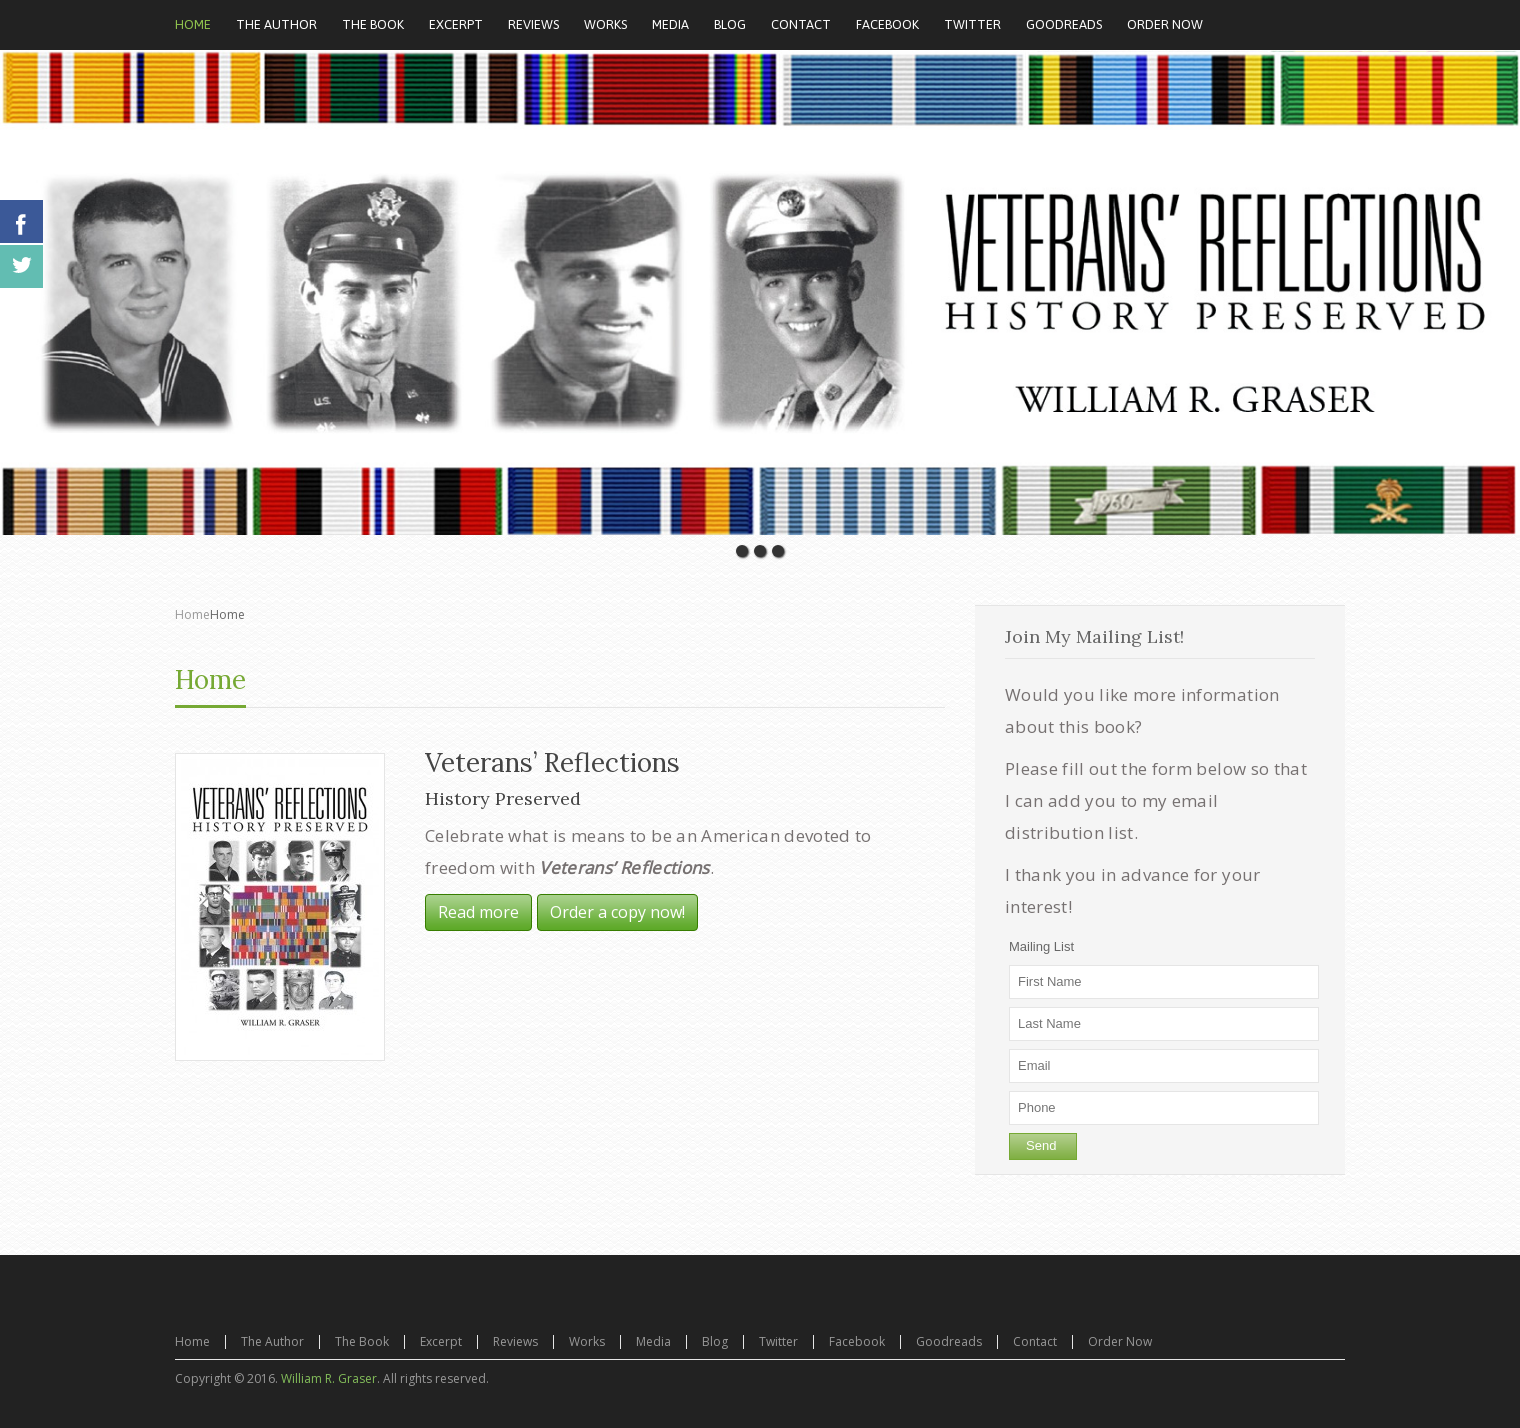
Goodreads (949, 1341)
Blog (715, 1341)
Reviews (515, 1341)
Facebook (857, 1341)
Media (653, 1341)
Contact (1035, 1341)
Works (587, 1341)
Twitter (778, 1341)
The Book (362, 1341)
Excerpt (441, 1341)
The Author (272, 1341)
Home (192, 614)
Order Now (1120, 1341)
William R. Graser (329, 1378)
